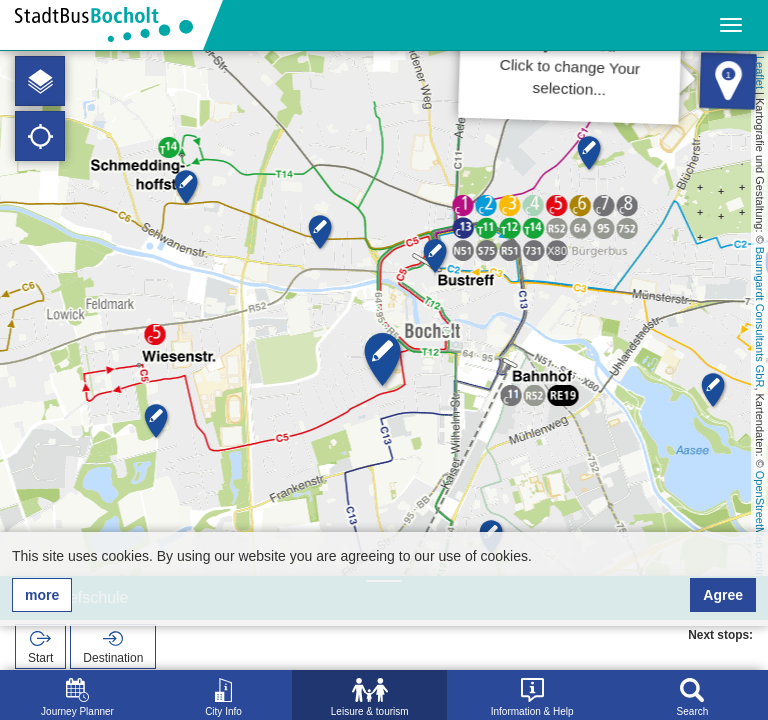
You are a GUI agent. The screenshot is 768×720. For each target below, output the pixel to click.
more (42, 595)
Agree (723, 595)
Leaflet (760, 72)
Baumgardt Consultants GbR (760, 317)
